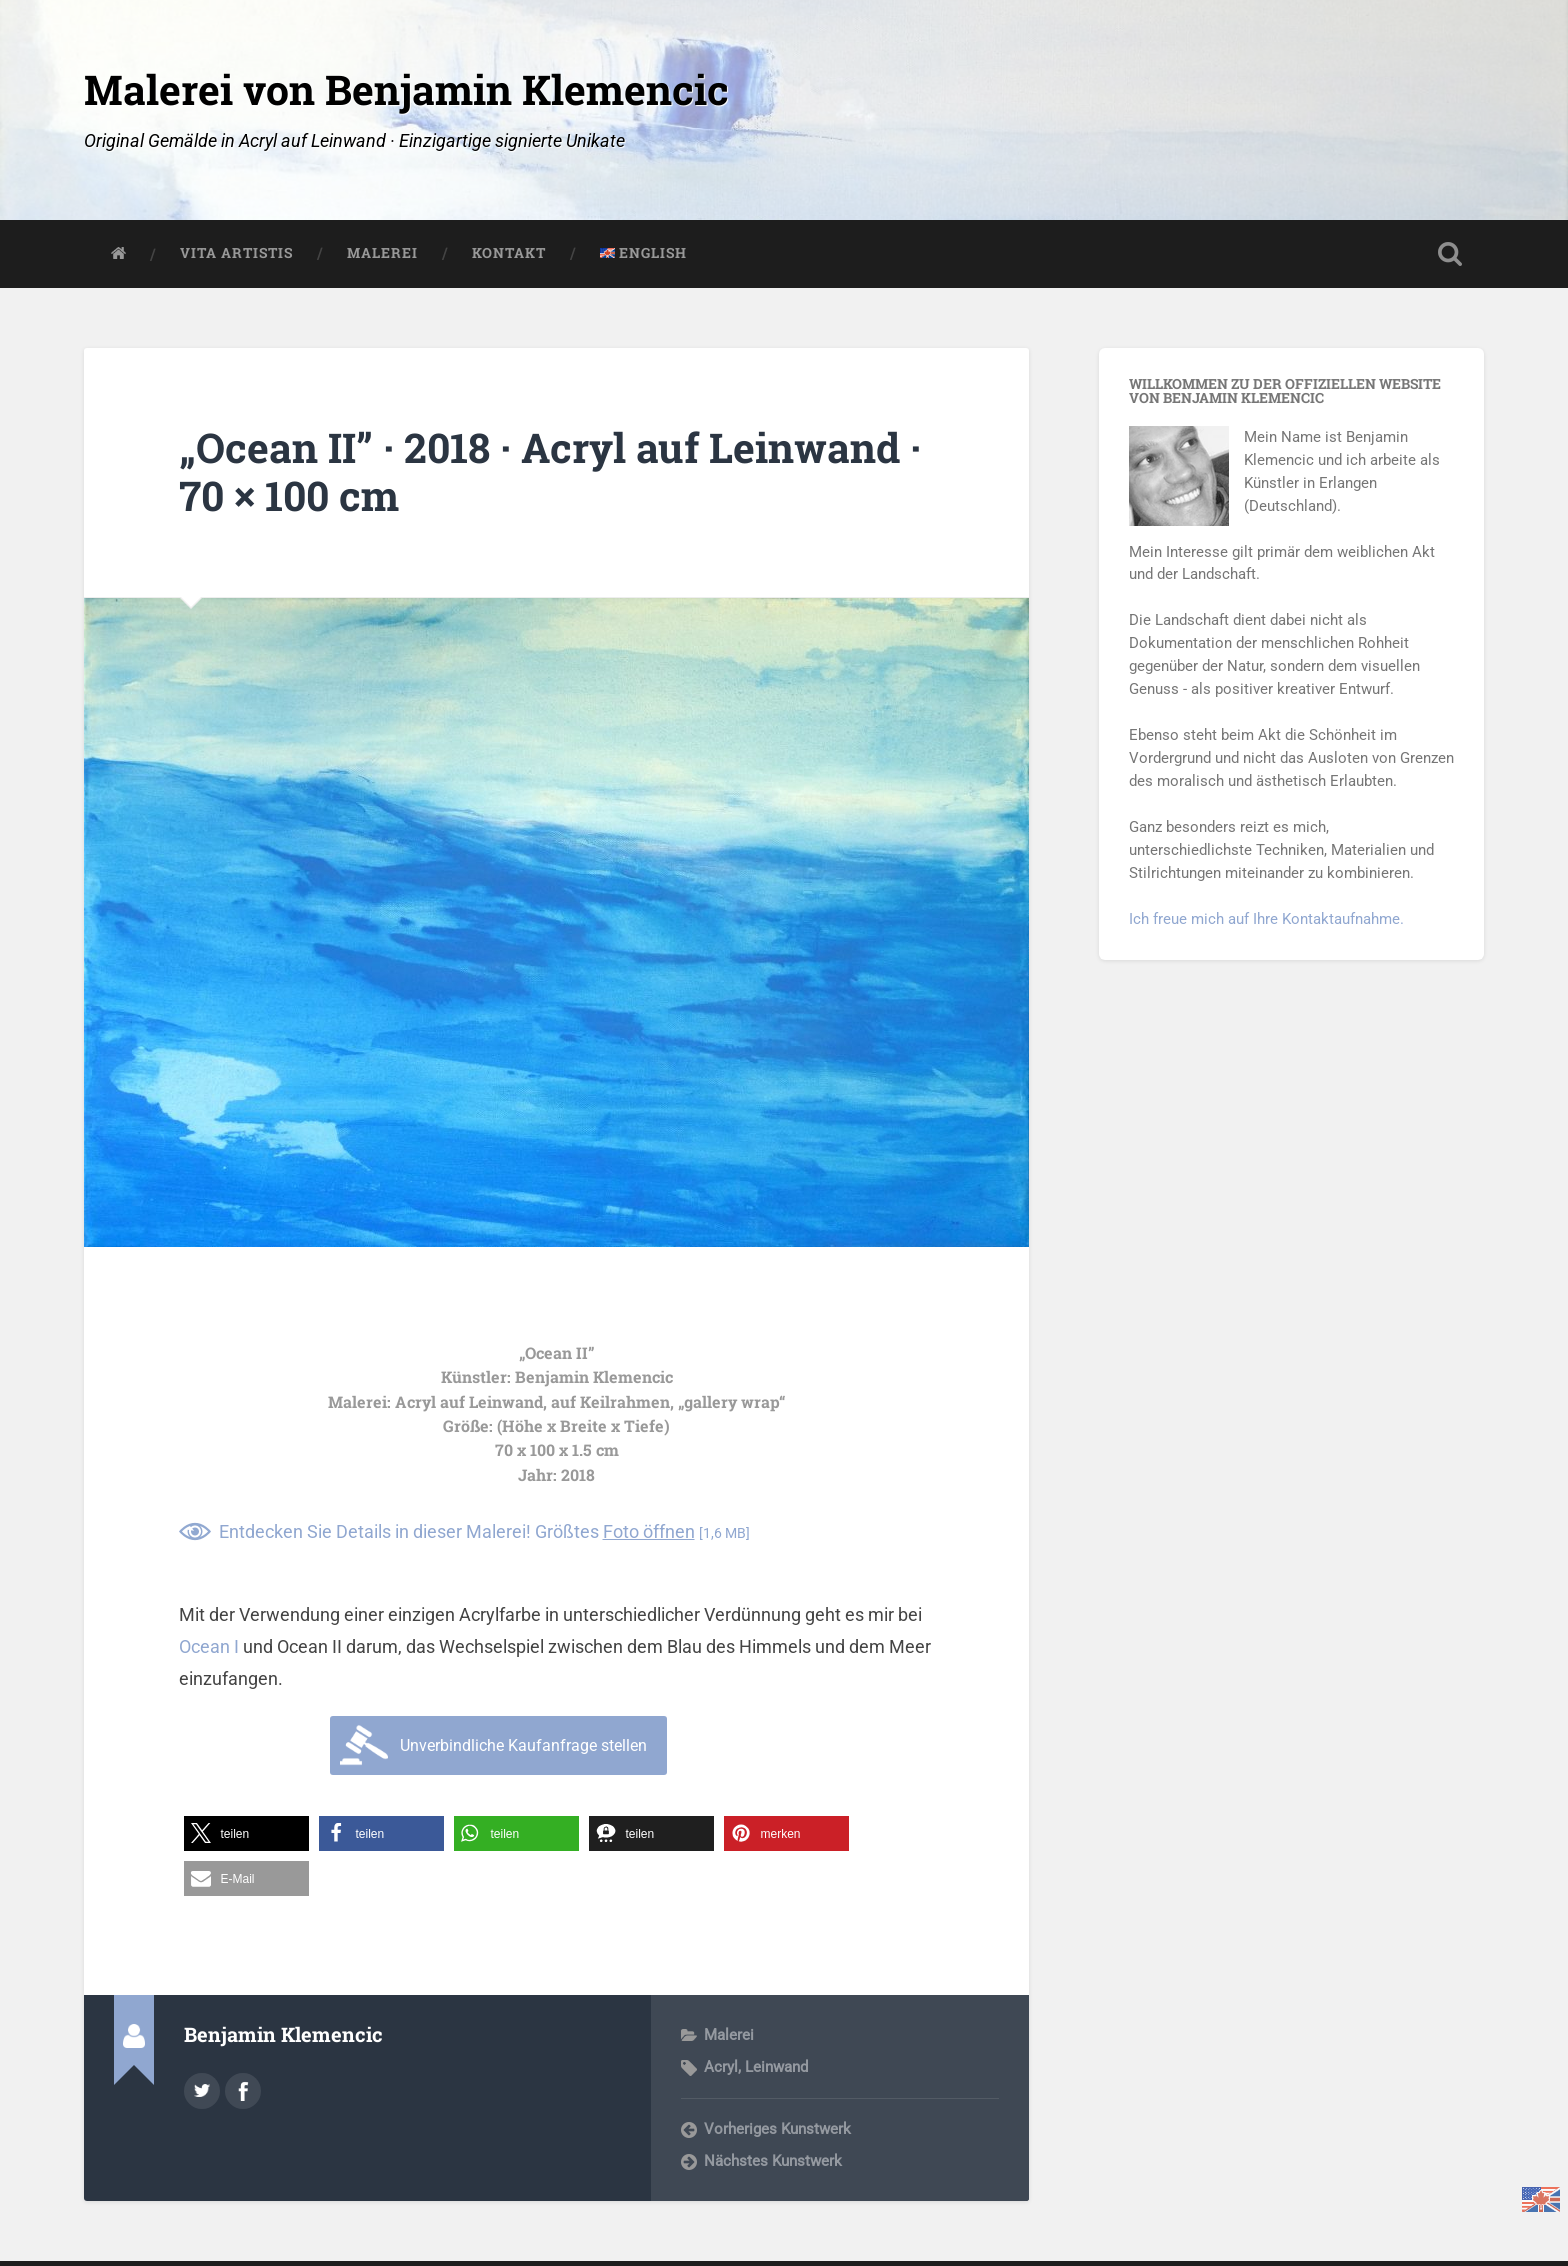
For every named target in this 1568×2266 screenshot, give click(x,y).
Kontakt (509, 253)
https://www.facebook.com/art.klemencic (243, 2091)
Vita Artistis (236, 253)
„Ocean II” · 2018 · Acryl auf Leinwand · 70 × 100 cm (550, 472)
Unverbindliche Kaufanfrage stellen (523, 1745)
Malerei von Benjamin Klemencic (406, 89)
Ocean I (209, 1646)
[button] (246, 1833)
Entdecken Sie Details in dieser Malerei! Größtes (484, 1531)
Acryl (721, 2067)
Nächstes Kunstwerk (773, 2161)
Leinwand (776, 2067)
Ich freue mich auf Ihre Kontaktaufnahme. (1266, 919)
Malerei (382, 253)
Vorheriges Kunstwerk (777, 2129)
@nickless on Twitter (202, 2091)
